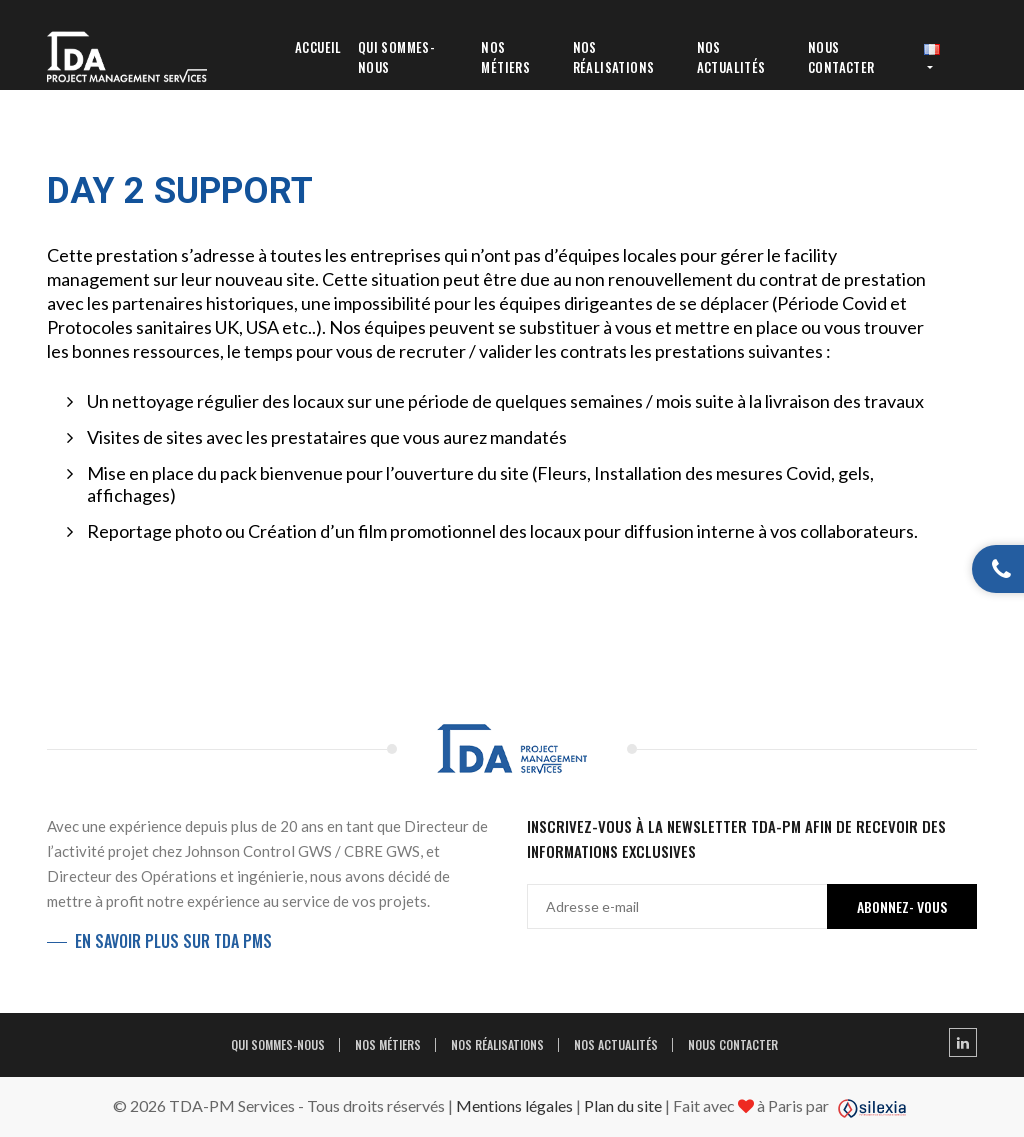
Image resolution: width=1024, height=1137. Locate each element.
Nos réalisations (614, 57)
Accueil (318, 47)
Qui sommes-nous (396, 57)
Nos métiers (505, 57)
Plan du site (623, 1105)
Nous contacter (841, 57)
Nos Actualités (731, 57)
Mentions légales (514, 1105)
